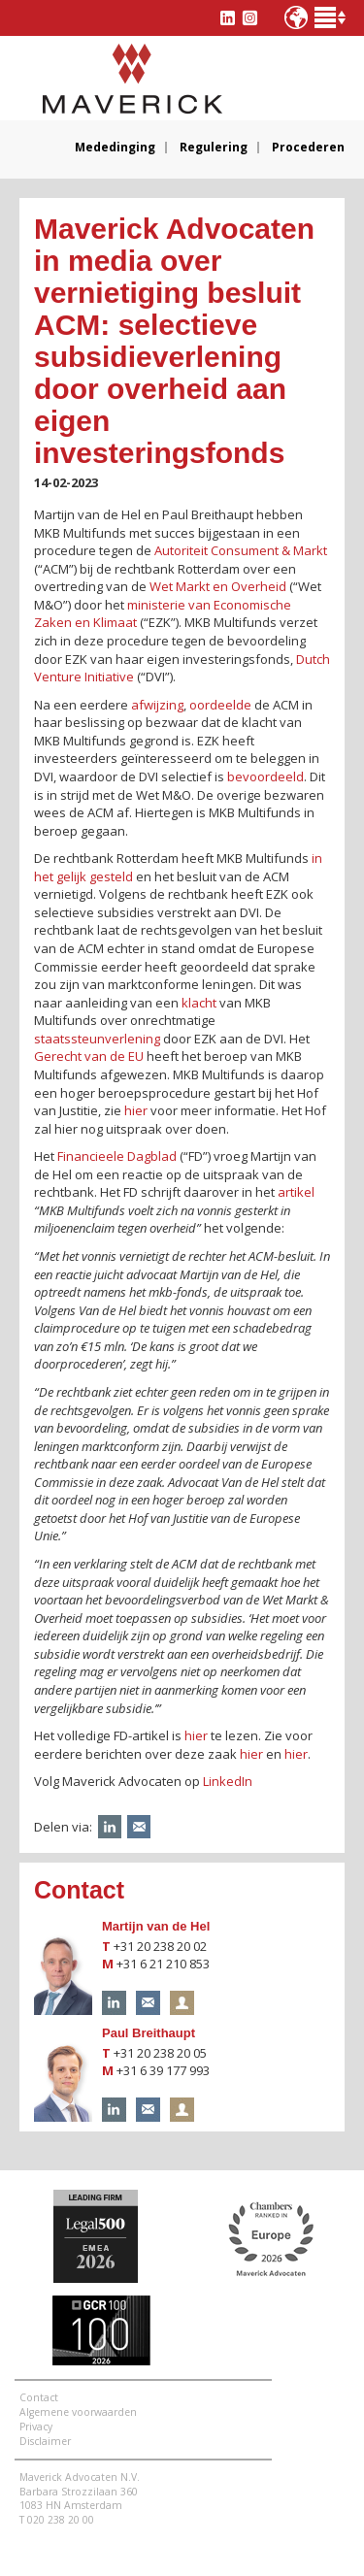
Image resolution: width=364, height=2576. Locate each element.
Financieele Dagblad (117, 1156)
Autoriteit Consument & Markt (240, 550)
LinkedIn (227, 1781)
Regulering (214, 147)
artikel (296, 1192)
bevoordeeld (265, 776)
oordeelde (220, 704)
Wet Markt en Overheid (217, 586)
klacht (199, 1002)
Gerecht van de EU (89, 1056)
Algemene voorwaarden (78, 2412)
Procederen (308, 147)
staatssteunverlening (97, 1038)
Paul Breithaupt (148, 2033)
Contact (38, 2397)
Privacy (35, 2426)
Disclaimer (45, 2441)
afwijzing (157, 704)
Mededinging (115, 147)
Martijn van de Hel (156, 1926)
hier (136, 1110)
